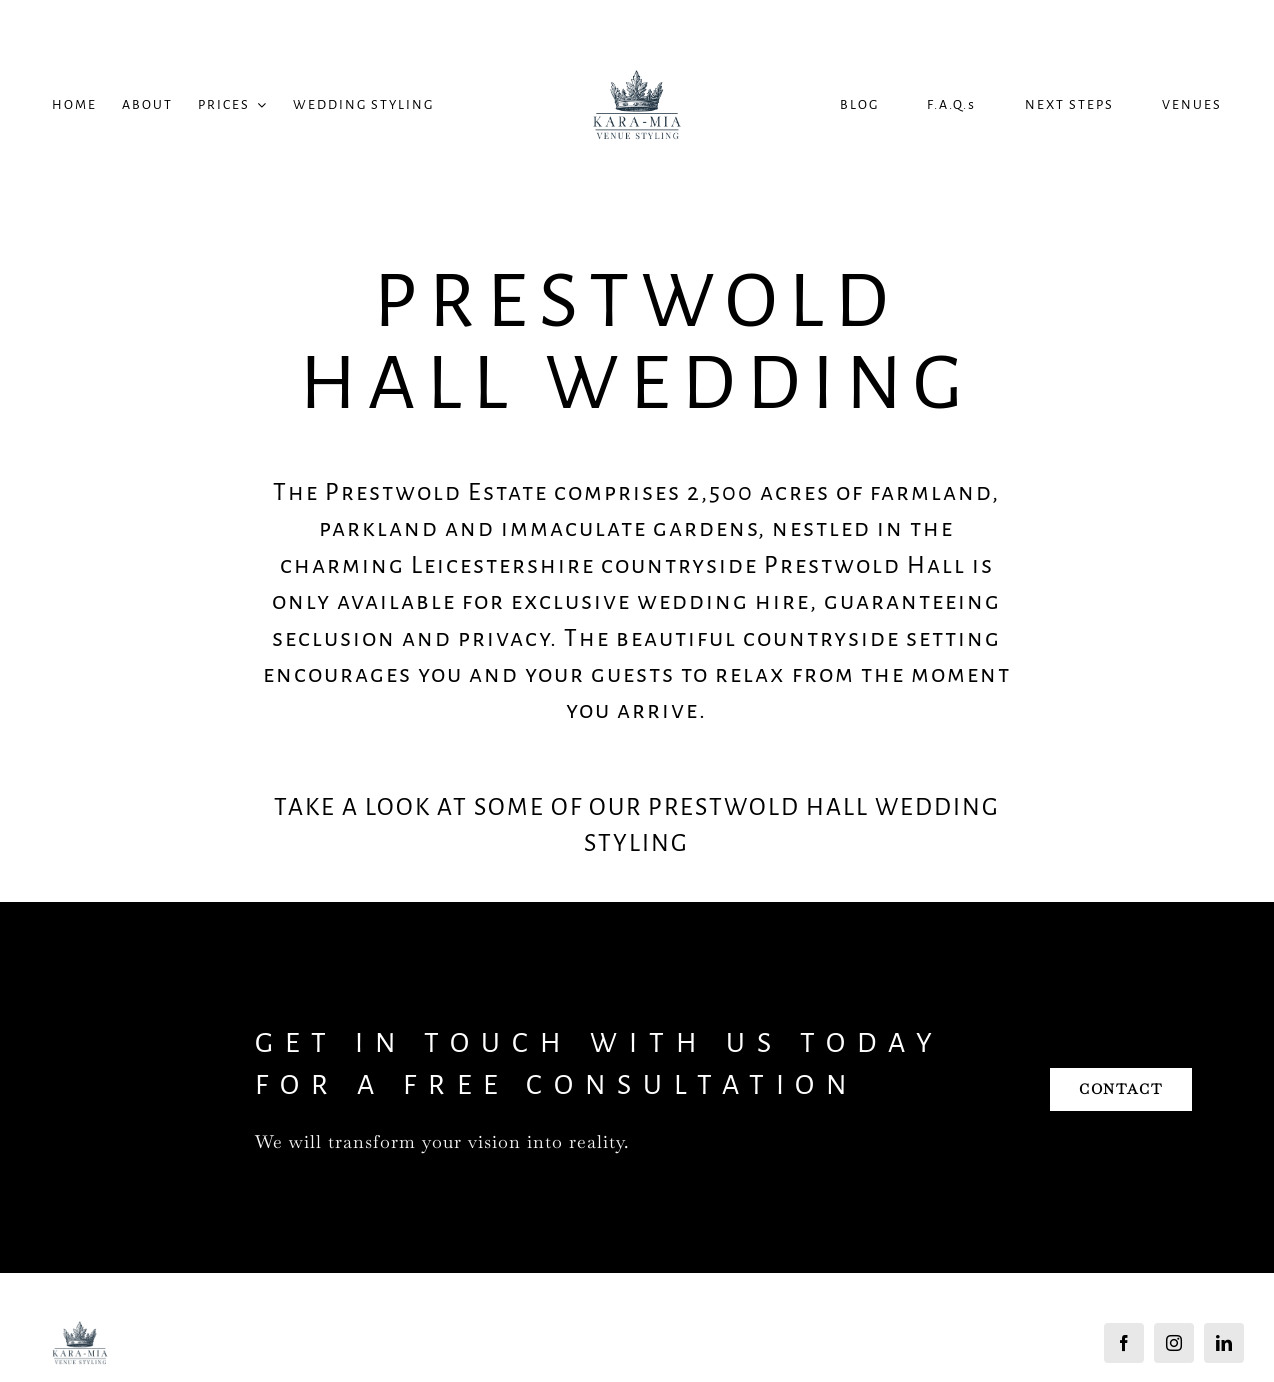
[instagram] (1174, 1343)
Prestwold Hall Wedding (637, 342)
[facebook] (1124, 1343)
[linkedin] (1224, 1343)
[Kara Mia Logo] (637, 33)
